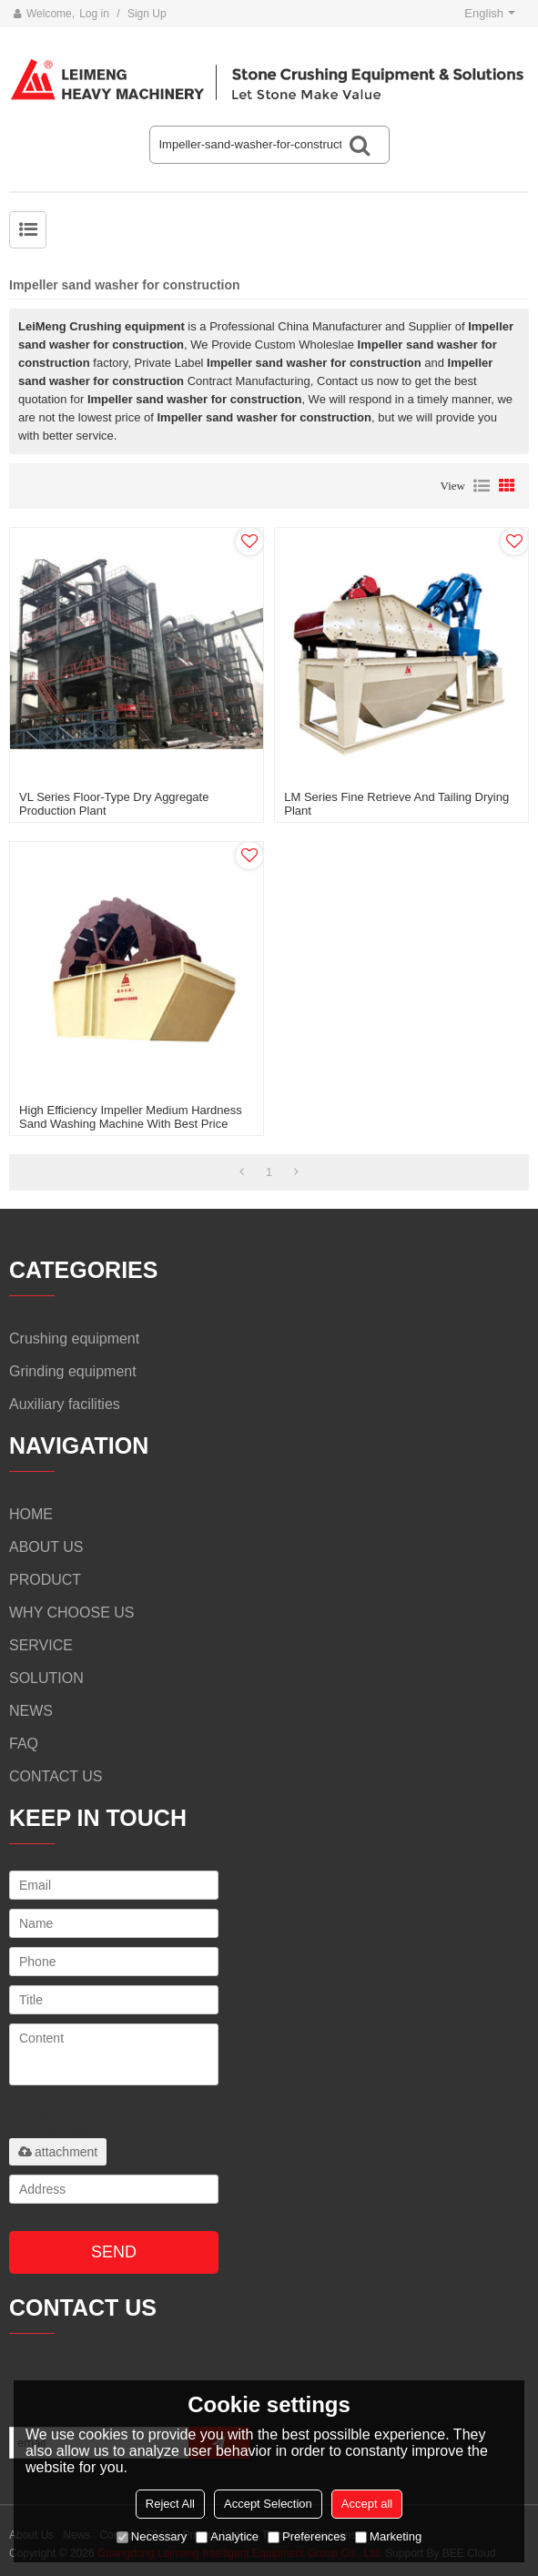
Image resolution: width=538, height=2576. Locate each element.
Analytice (227, 2536)
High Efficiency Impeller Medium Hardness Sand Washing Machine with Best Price (130, 1117)
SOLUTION (46, 1678)
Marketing (388, 2536)
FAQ (23, 1743)
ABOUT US (46, 1547)
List (481, 486)
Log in (94, 13)
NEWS (31, 1711)
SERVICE (41, 1645)
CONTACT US (56, 1776)
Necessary (152, 2536)
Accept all (366, 2503)
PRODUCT (45, 1579)
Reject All (170, 2503)
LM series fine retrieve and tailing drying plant (396, 803)
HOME (31, 1514)
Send (114, 2252)
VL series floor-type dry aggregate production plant (113, 803)
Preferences (307, 2536)
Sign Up (147, 13)
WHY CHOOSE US (72, 1612)
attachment (57, 2152)
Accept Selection (268, 2503)
